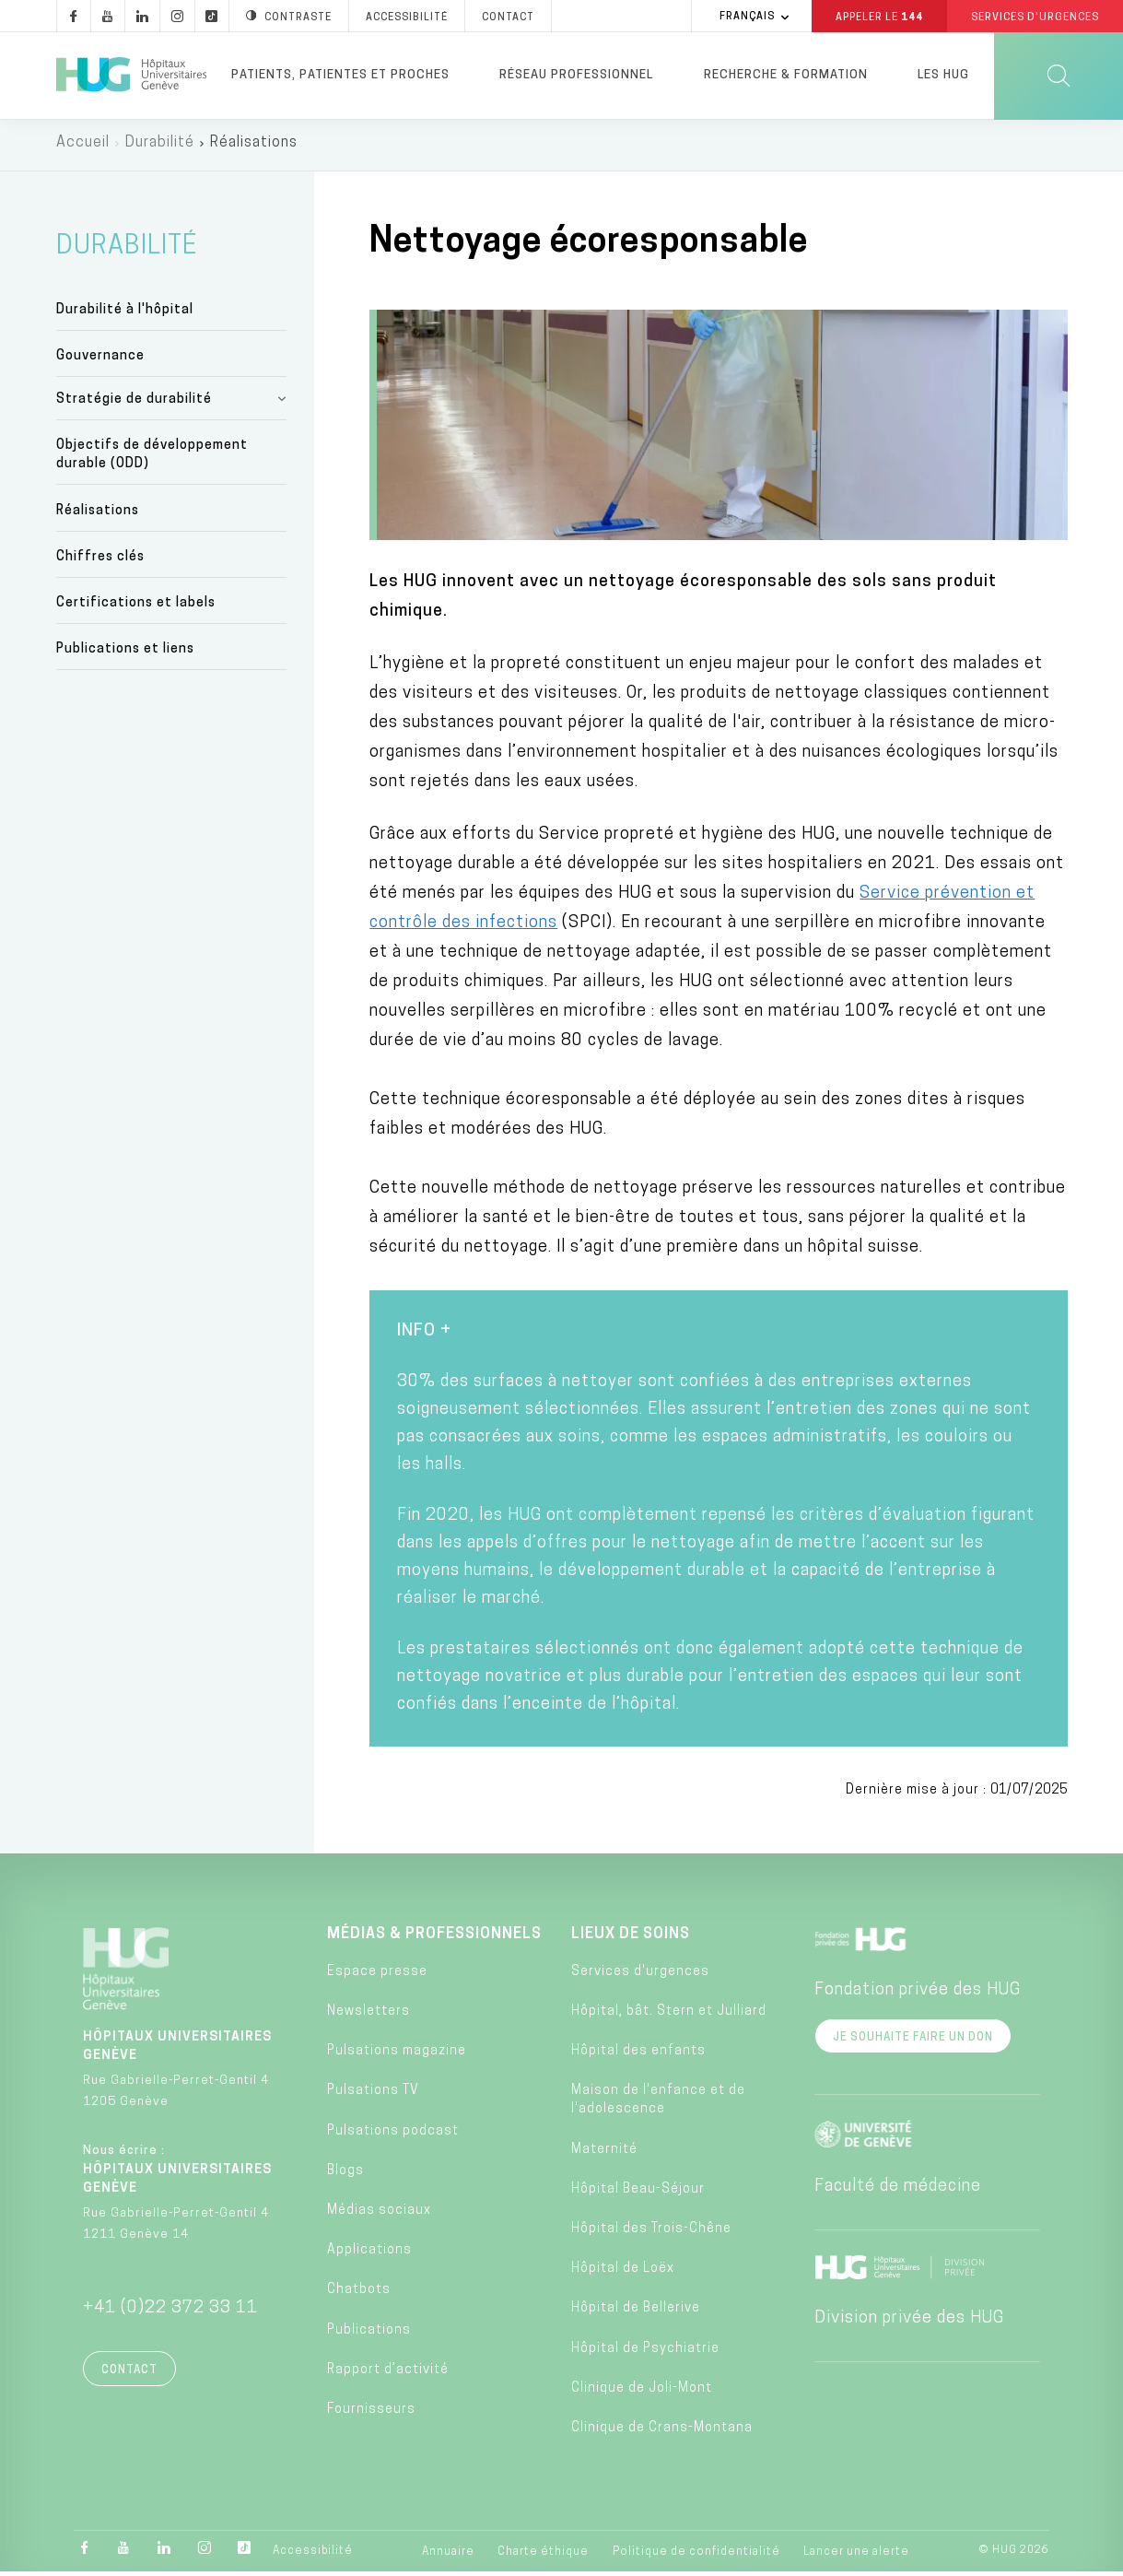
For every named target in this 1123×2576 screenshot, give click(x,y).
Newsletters (368, 2016)
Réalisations (97, 516)
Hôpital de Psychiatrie (645, 2353)
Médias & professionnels (434, 1939)
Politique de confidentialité (696, 2556)
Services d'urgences (640, 1976)
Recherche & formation (786, 75)
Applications (369, 2255)
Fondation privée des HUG (917, 1995)
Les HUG (943, 75)
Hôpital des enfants (638, 2057)
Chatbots (359, 2295)
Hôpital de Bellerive (635, 2314)
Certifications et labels (136, 608)
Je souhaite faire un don (913, 2042)
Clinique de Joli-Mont (641, 2393)
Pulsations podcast (393, 2136)
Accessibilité (313, 2555)
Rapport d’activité (388, 2375)
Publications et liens (125, 655)
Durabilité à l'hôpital (124, 315)
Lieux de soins (630, 1939)
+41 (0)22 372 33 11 (170, 2313)
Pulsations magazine (396, 2057)
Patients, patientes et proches (340, 75)
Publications (369, 2335)
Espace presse (377, 1976)
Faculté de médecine (897, 2191)
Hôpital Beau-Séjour (638, 2194)
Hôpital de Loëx (622, 2273)
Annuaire (448, 2556)
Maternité (604, 2154)
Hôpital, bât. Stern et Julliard (668, 2016)
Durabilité (159, 147)
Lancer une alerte (856, 2556)
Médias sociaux (379, 2215)
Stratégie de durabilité (134, 405)
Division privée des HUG (909, 2323)
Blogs (345, 2175)
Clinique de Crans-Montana (662, 2433)
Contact (129, 2375)
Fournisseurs (371, 2414)
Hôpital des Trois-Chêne (651, 2234)
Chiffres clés (100, 562)
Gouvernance (100, 362)
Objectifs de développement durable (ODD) (152, 460)
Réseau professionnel (576, 75)
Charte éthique (543, 2556)
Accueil (83, 147)
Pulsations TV (373, 2096)
